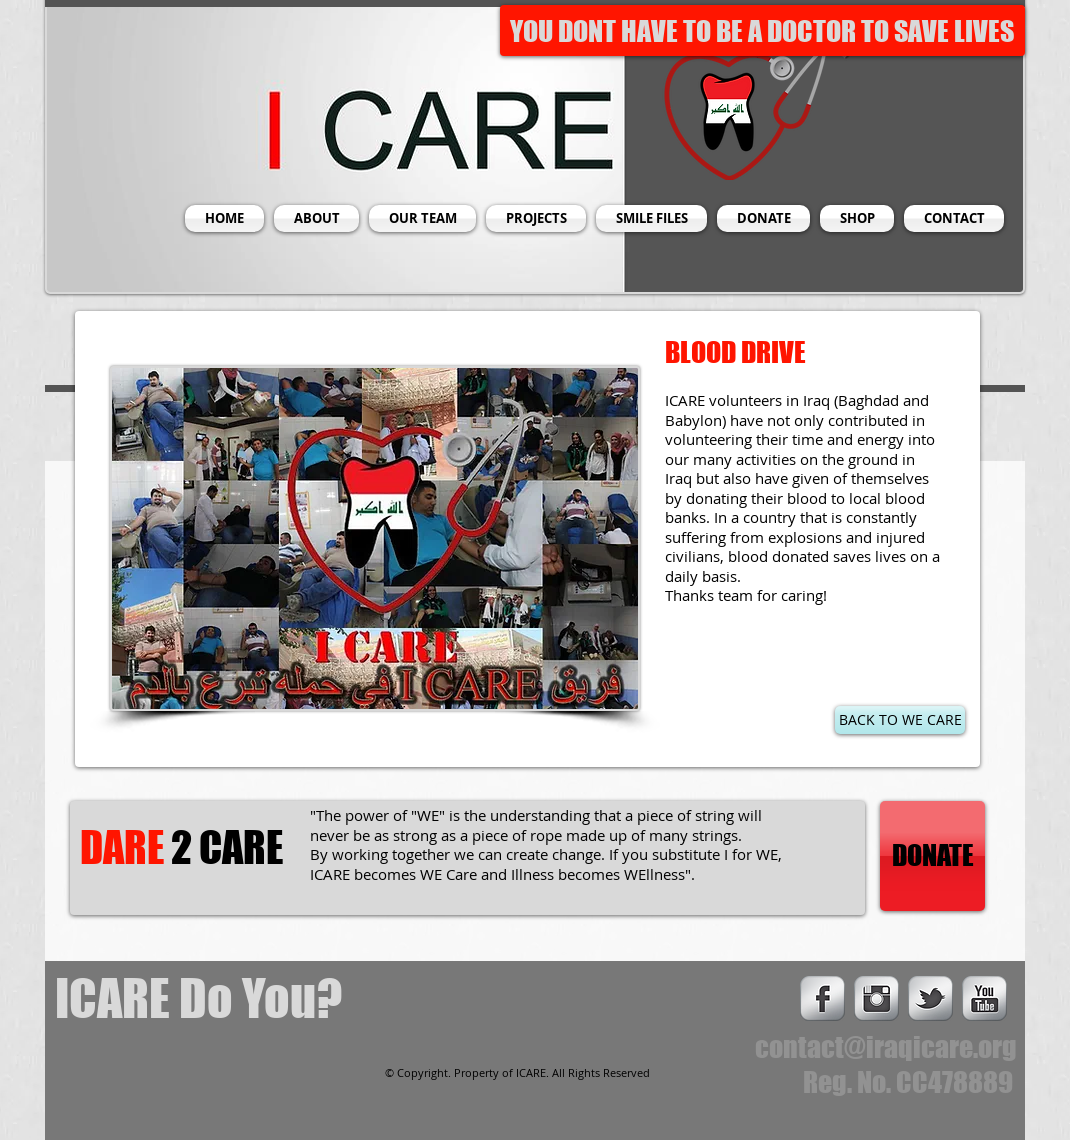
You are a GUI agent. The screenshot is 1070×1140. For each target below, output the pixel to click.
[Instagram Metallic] (876, 998)
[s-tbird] (930, 998)
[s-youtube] (984, 998)
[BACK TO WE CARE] (900, 720)
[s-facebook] (822, 998)
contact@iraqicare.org (886, 1047)
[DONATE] (932, 856)
